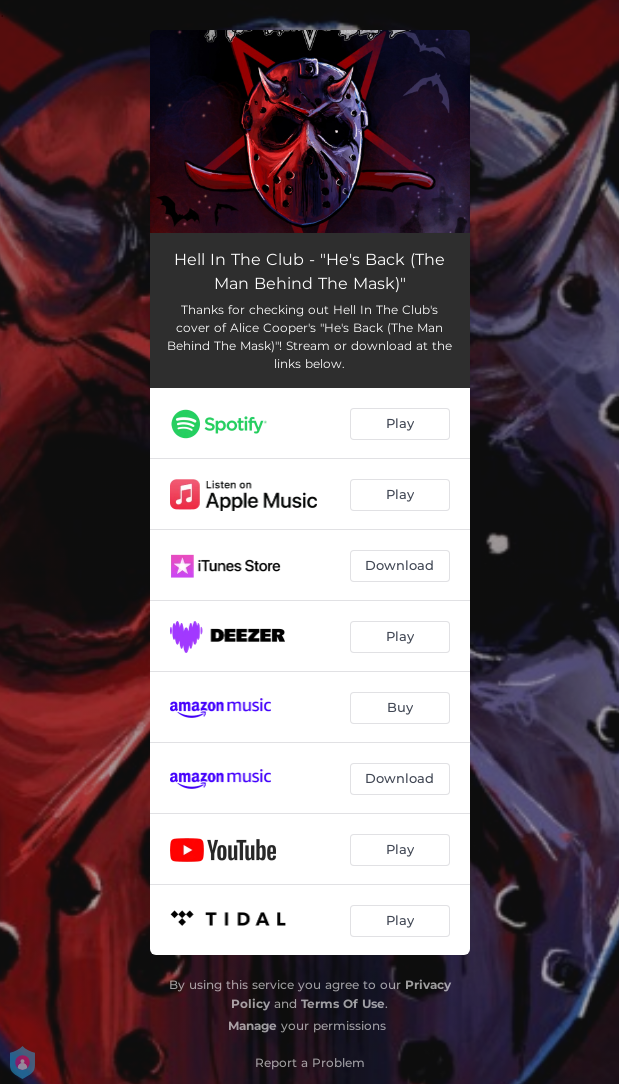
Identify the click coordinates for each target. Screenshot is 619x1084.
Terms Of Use (343, 1003)
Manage (252, 1025)
